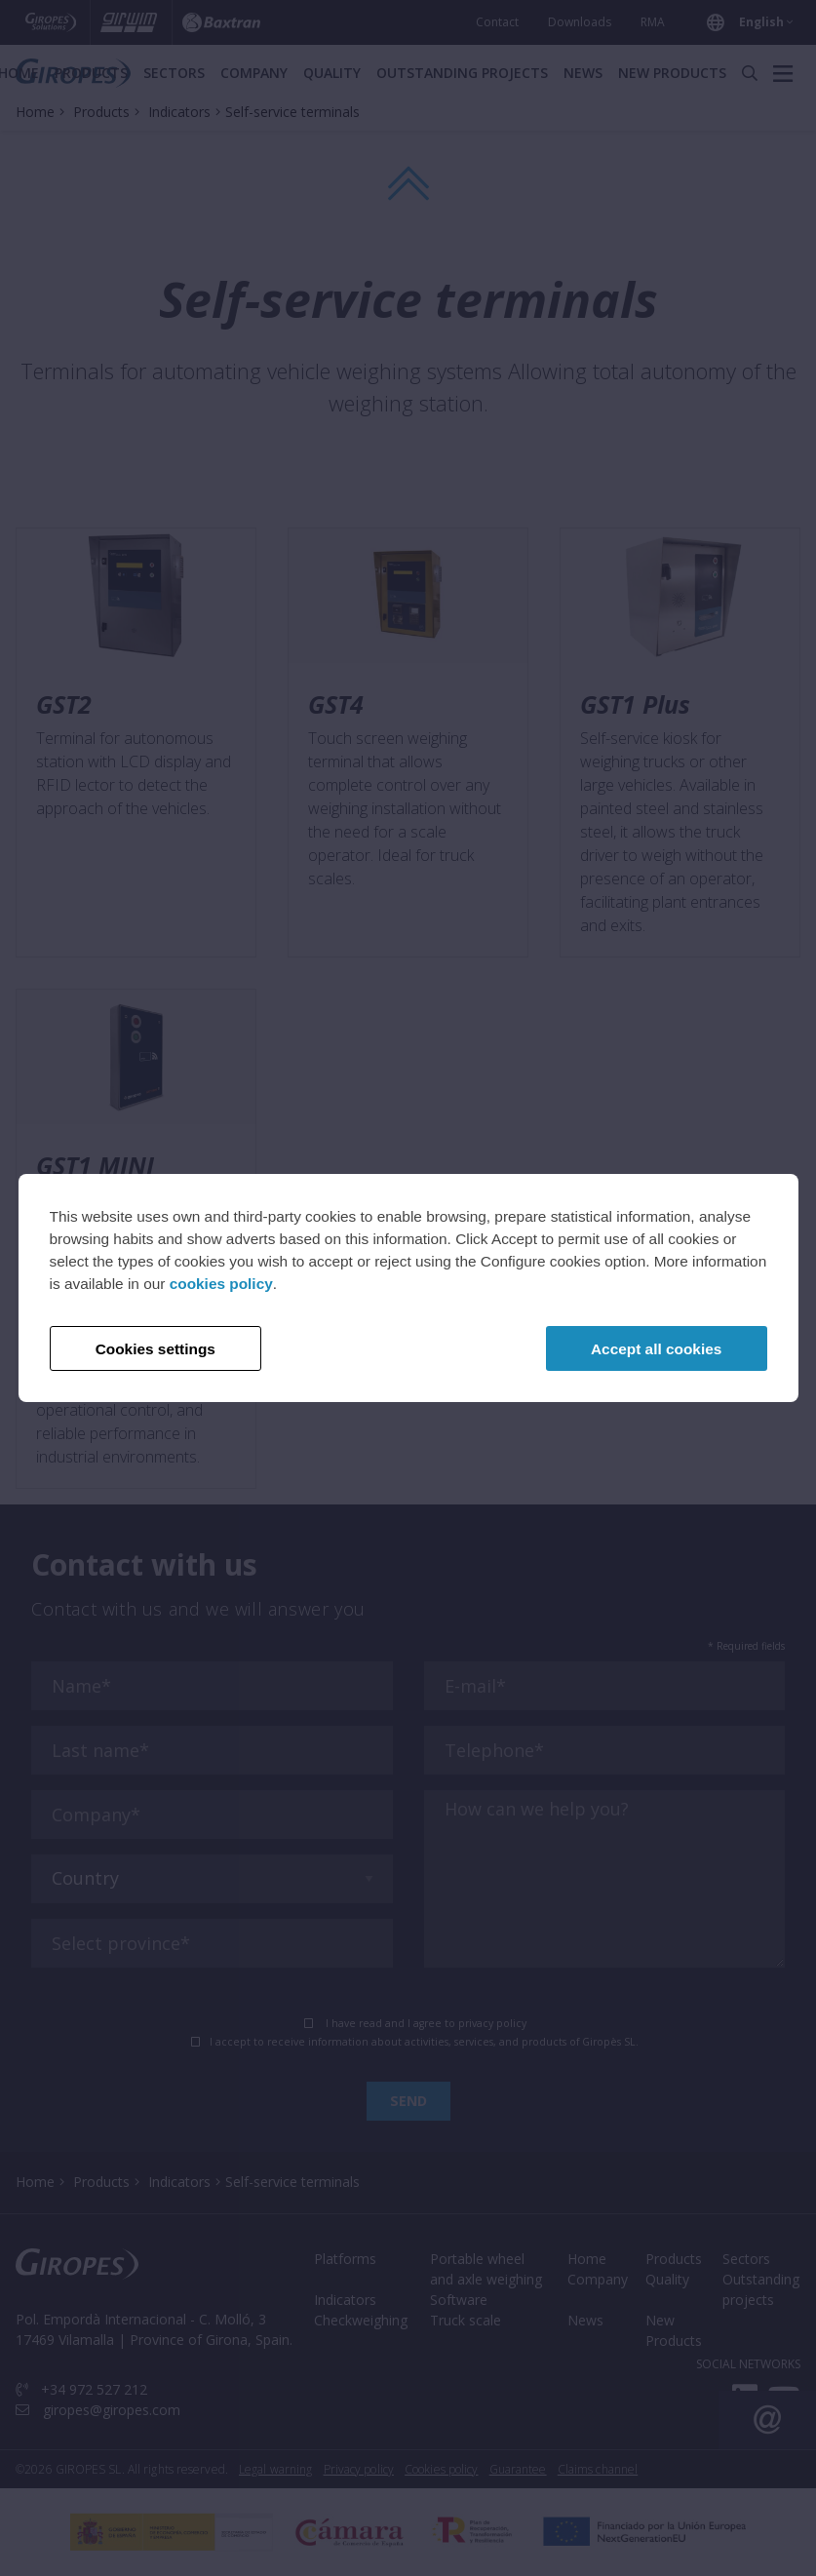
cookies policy (221, 1283)
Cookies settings (155, 1349)
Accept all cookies (656, 1349)
